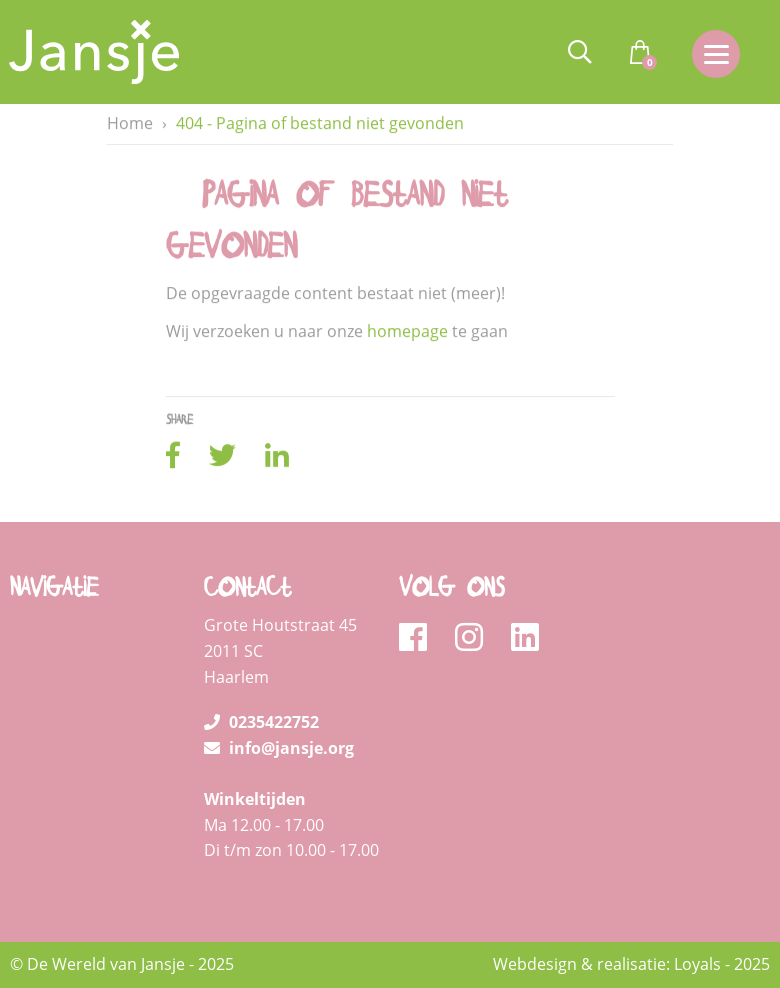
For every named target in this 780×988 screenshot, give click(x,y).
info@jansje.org (279, 748)
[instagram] (475, 638)
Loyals (697, 964)
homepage (407, 331)
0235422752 (261, 722)
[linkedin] (525, 638)
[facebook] (419, 638)
